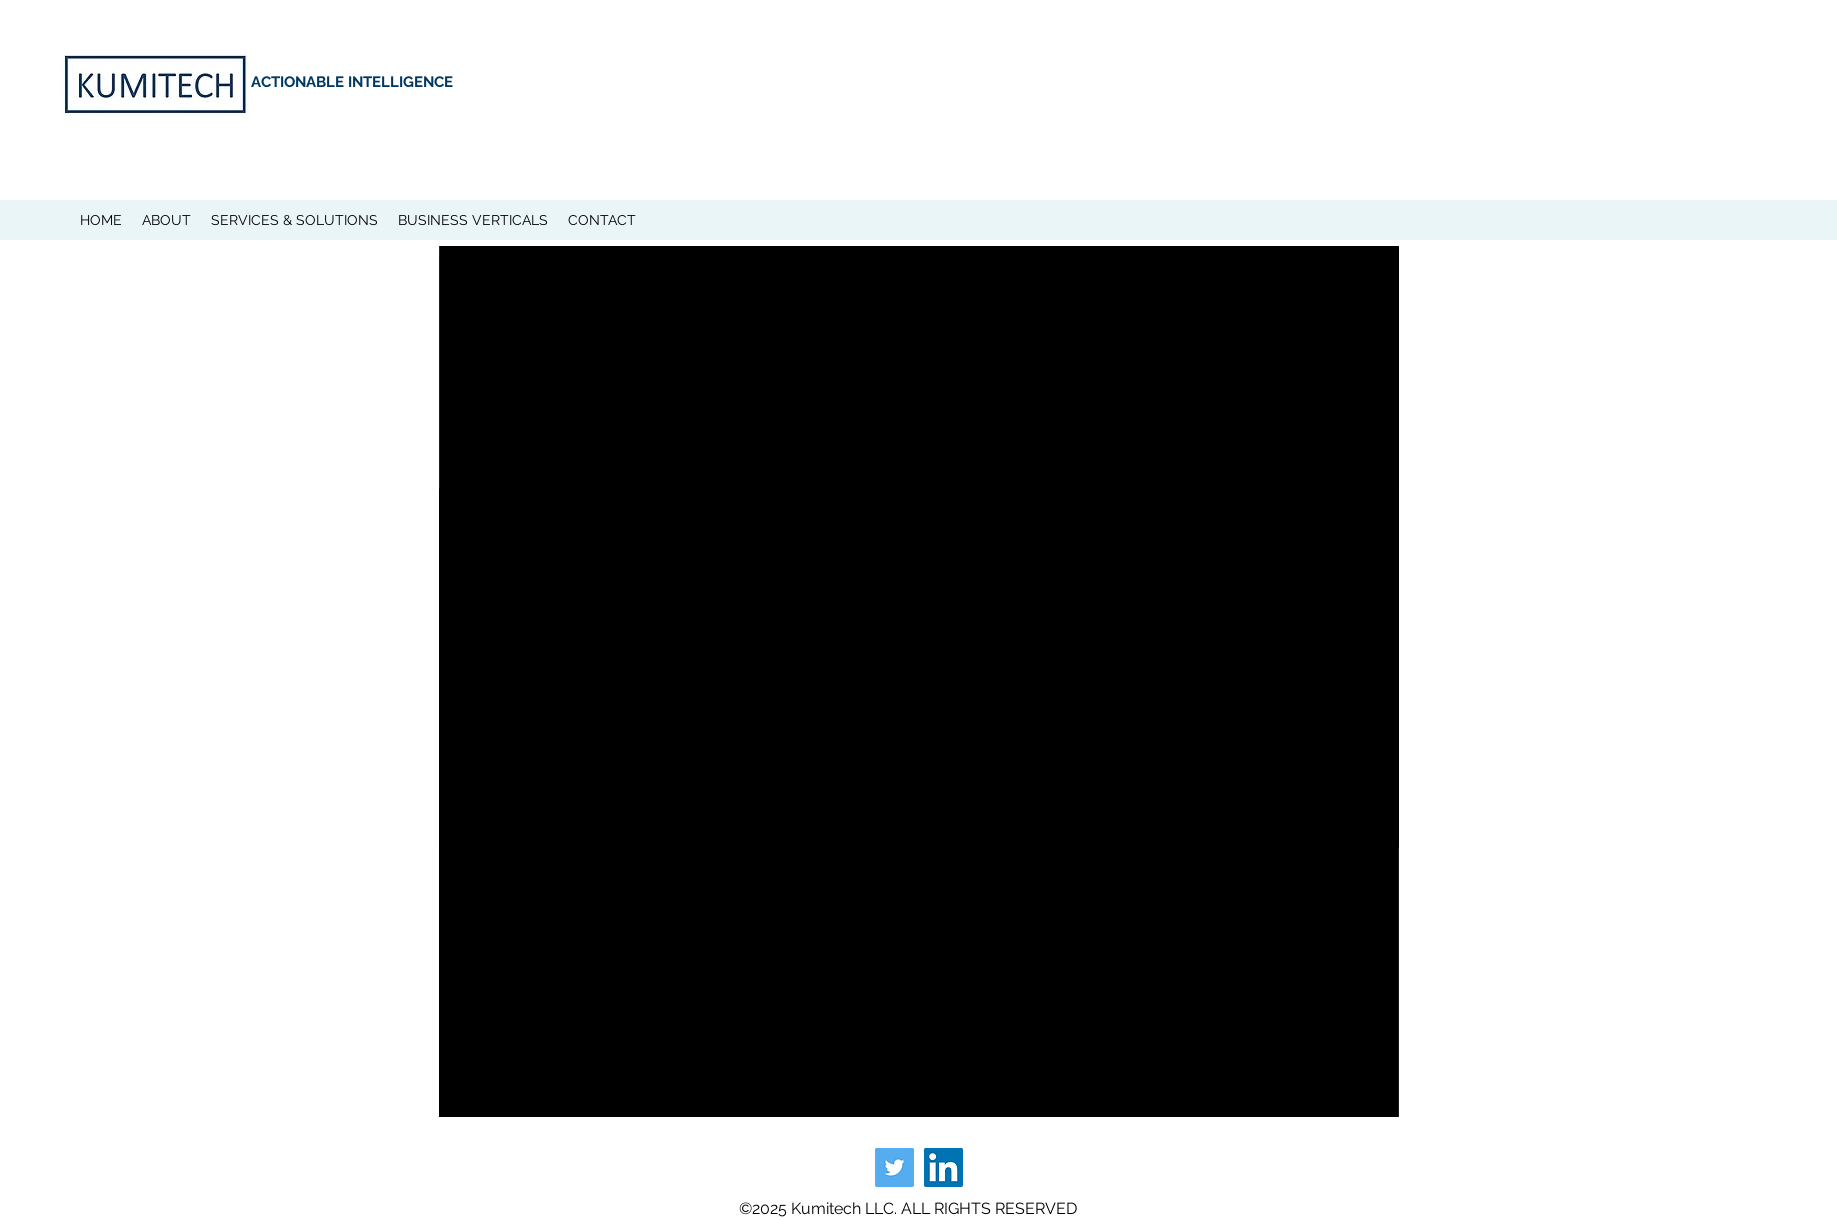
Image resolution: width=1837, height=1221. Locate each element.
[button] (166, 220)
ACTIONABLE (299, 82)
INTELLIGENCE (400, 82)
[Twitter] (894, 1167)
